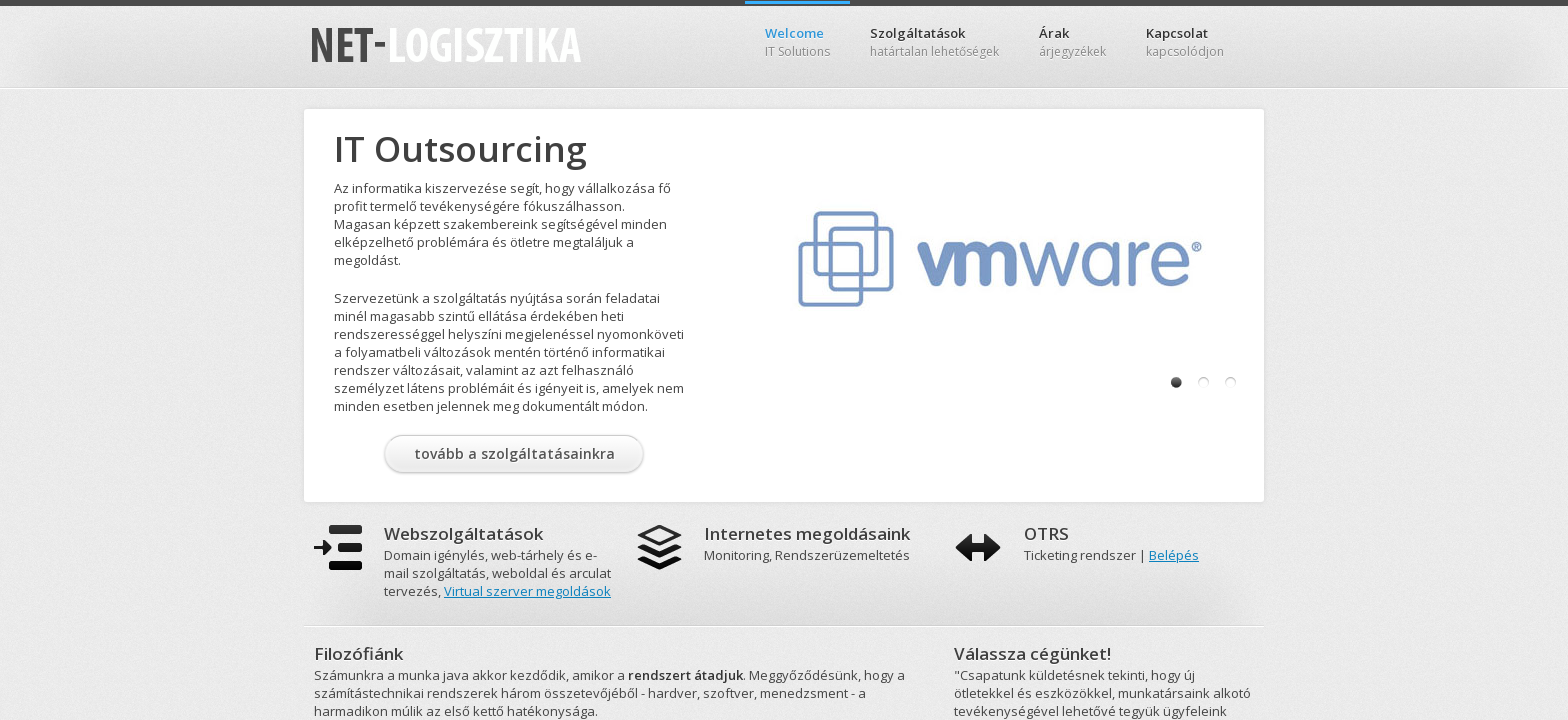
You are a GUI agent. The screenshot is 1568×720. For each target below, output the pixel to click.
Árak (1072, 42)
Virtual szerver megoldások (527, 591)
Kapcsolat (1185, 42)
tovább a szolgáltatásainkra (514, 453)
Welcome (797, 42)
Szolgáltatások (934, 42)
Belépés (1174, 555)
